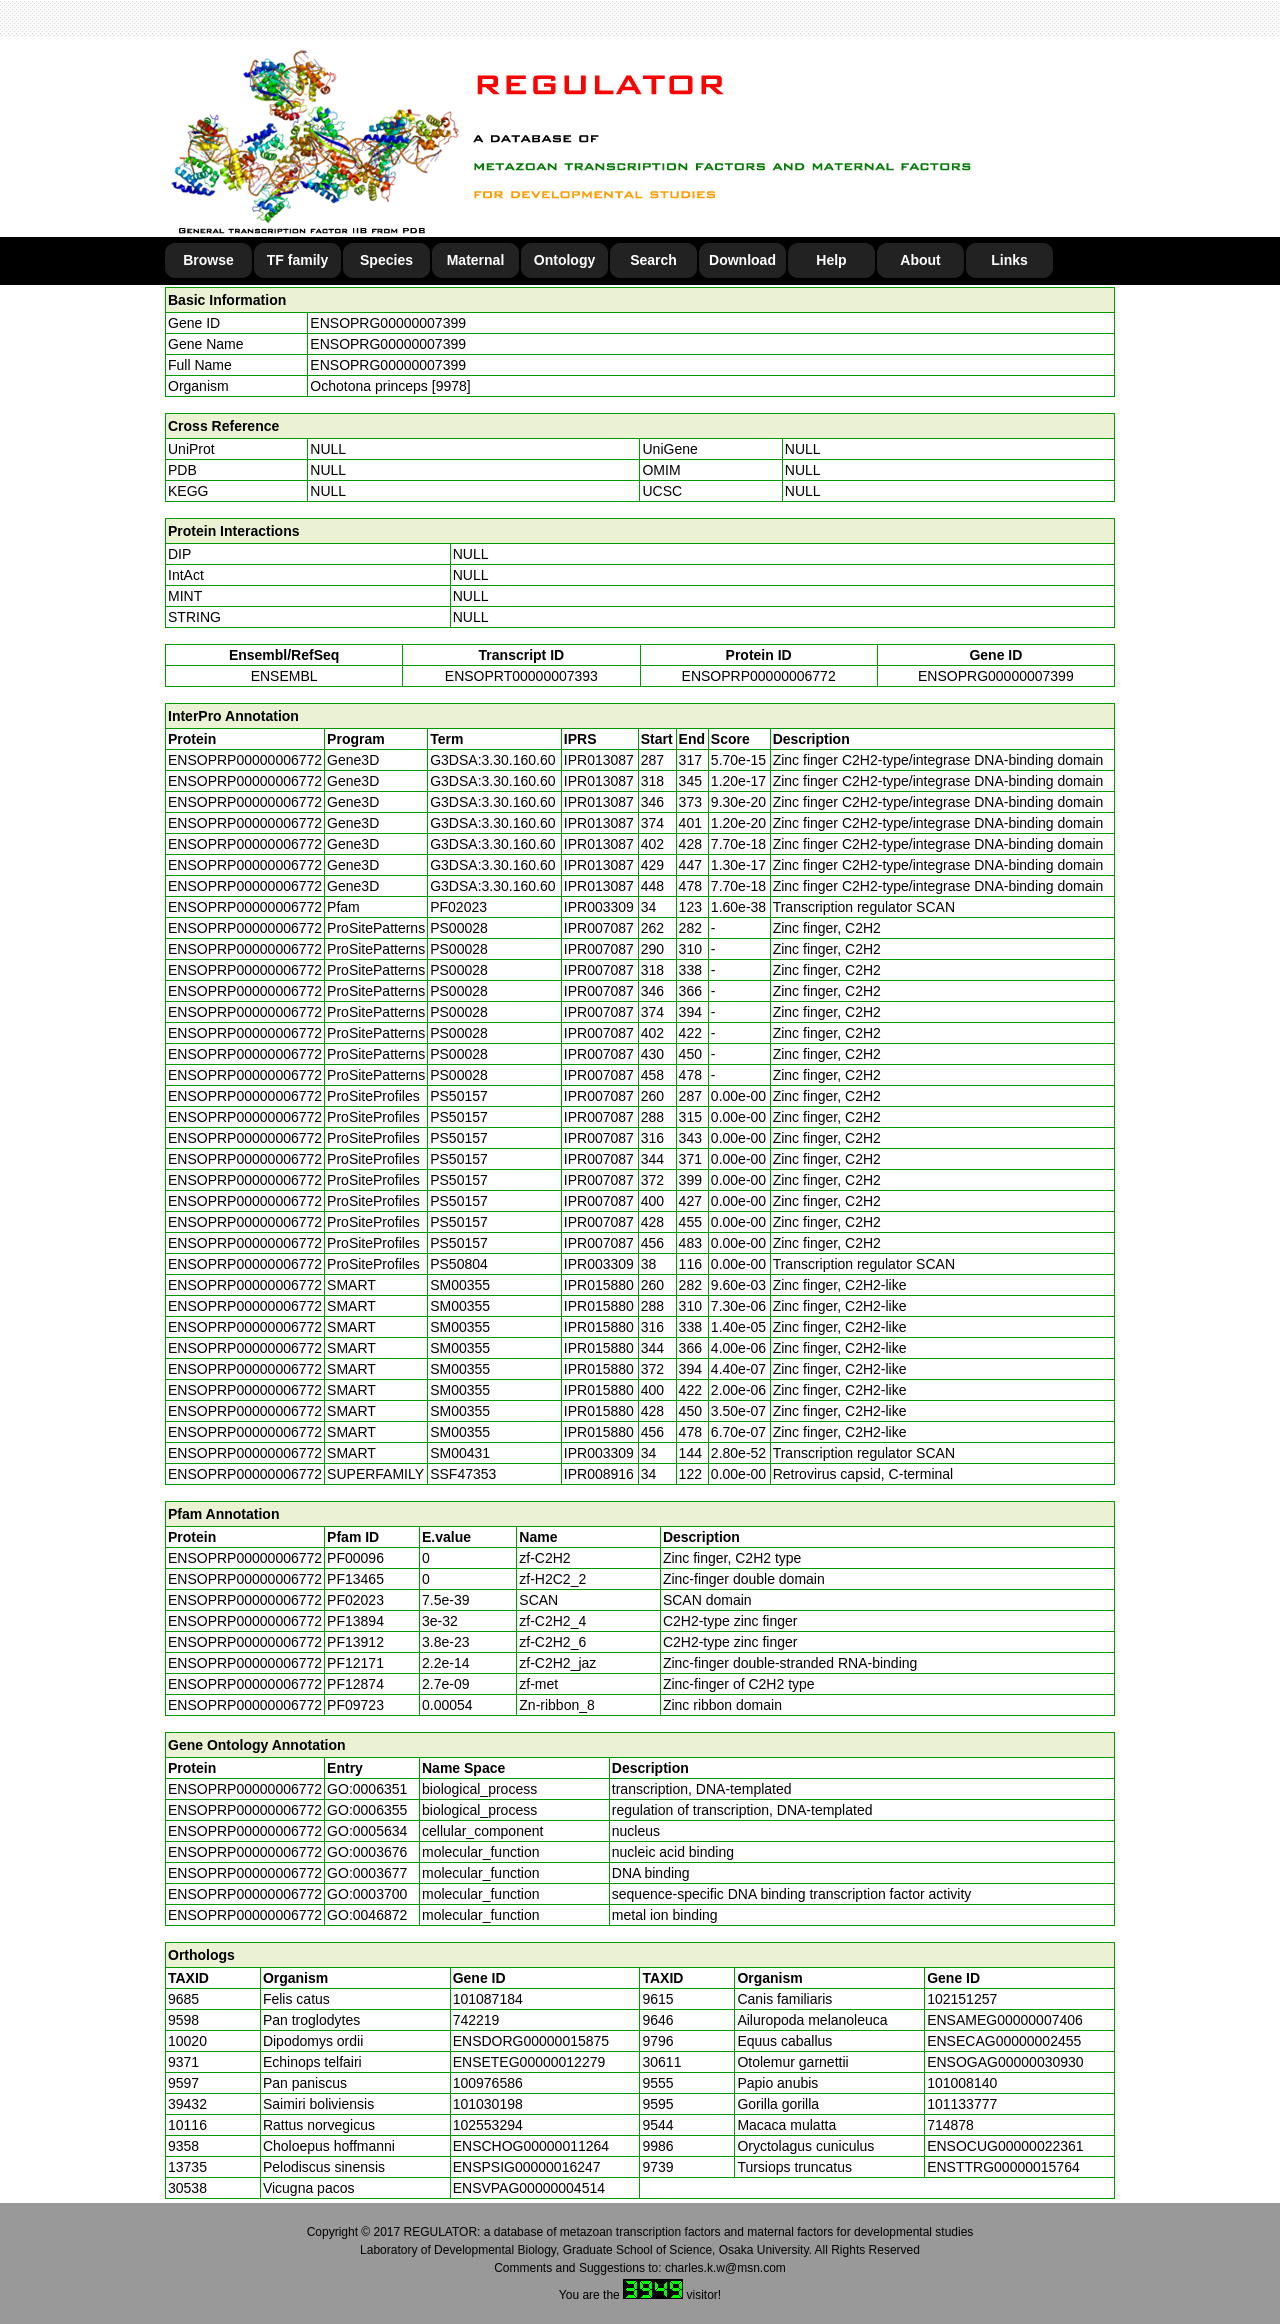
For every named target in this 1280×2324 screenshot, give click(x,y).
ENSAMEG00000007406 (1005, 2020)
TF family (297, 260)
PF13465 (355, 1579)
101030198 (488, 2104)
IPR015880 (599, 1285)
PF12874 (355, 1684)
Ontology (564, 260)
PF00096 (355, 1558)
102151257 (962, 1999)
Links (1009, 260)
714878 (950, 2125)
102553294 (488, 2125)
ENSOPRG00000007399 (388, 323)
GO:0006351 (367, 1789)
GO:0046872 (367, 1915)
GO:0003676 (367, 1852)
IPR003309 (599, 907)
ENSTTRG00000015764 (1003, 2167)
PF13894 (355, 1621)
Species (386, 260)
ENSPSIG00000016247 (527, 2167)
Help (831, 260)
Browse (208, 260)
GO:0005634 (367, 1831)
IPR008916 (599, 1474)
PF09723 (355, 1705)
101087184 (488, 1999)
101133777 (962, 2104)
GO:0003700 (367, 1894)
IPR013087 (599, 760)
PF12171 (355, 1663)
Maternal (476, 260)
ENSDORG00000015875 (531, 2041)
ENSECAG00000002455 (1004, 2041)
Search (653, 260)
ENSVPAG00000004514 (529, 2188)
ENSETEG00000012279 (529, 2062)
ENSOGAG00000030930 (1005, 2062)
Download (742, 260)
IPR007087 (599, 928)
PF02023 (355, 1600)
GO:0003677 (367, 1873)
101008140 (962, 2083)
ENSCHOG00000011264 (531, 2146)
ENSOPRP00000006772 (759, 676)
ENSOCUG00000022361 (1005, 2146)
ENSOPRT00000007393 (521, 676)
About (920, 260)
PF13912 (355, 1642)
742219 (476, 2020)
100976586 (488, 2083)
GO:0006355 (367, 1810)
